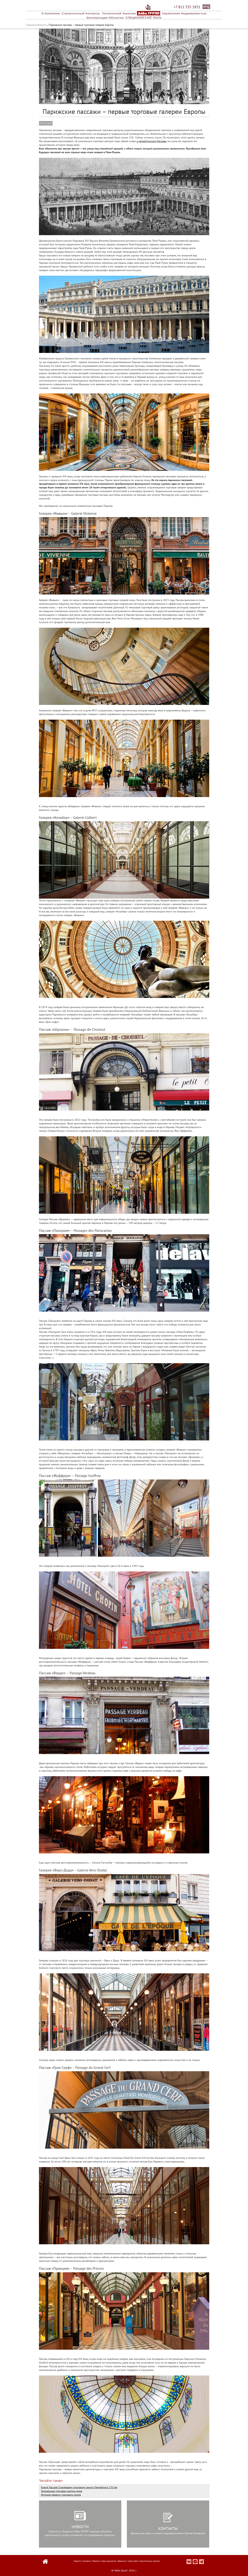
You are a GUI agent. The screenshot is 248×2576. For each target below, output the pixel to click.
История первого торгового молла (61, 2494)
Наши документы (108, 2561)
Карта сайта (133, 2561)
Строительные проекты (150, 2561)
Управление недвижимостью (184, 13)
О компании (50, 13)
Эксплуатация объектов (105, 17)
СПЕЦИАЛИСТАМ (138, 17)
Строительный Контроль (81, 13)
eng (206, 6)
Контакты (86, 2561)
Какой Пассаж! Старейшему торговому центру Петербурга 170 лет (79, 2487)
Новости (42, 25)
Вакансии (122, 2561)
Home (157, 17)
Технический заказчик (119, 13)
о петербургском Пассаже (151, 141)
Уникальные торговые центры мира (61, 2491)
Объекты (96, 2561)
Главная (30, 25)
